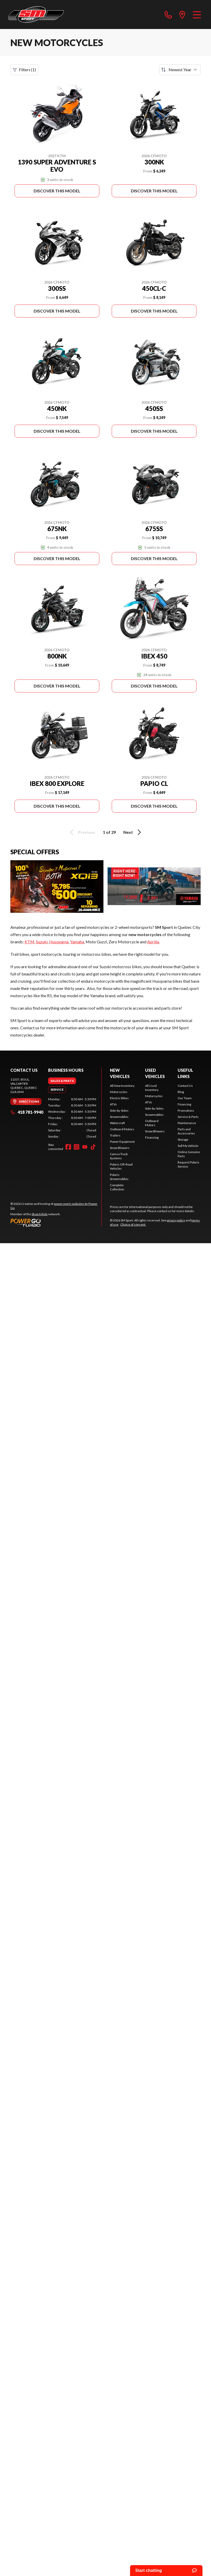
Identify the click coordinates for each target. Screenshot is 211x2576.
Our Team (185, 1098)
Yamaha (77, 941)
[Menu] (197, 14)
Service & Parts (188, 1117)
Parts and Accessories (186, 1131)
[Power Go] (55, 1222)
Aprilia (153, 941)
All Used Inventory (152, 1088)
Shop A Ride (40, 1214)
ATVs (113, 1104)
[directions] (182, 14)
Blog (181, 1092)
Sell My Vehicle (188, 1146)
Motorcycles (118, 1092)
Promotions (186, 1110)
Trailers (115, 1135)
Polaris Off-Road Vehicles (121, 1166)
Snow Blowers (120, 1148)
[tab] (62, 1080)
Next (133, 832)
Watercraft (117, 1123)
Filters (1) (24, 70)
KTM (29, 941)
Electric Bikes (119, 1098)
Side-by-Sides (119, 1110)
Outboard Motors (122, 1129)
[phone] (168, 14)
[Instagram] (76, 1147)
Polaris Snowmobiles (119, 1177)
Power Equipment (122, 1142)
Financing (152, 1137)
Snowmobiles (119, 1117)
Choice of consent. (133, 1224)
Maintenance (187, 1123)
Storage (183, 1139)
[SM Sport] (36, 14)
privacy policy (176, 1220)
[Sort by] (180, 69)
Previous (81, 832)
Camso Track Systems (119, 1156)
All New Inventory (122, 1086)
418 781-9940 (26, 1112)
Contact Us (185, 1086)
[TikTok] (93, 1147)
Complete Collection (117, 1187)
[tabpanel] (72, 1118)
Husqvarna (59, 941)
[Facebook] (68, 1147)
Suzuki (42, 941)
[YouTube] (85, 1147)
